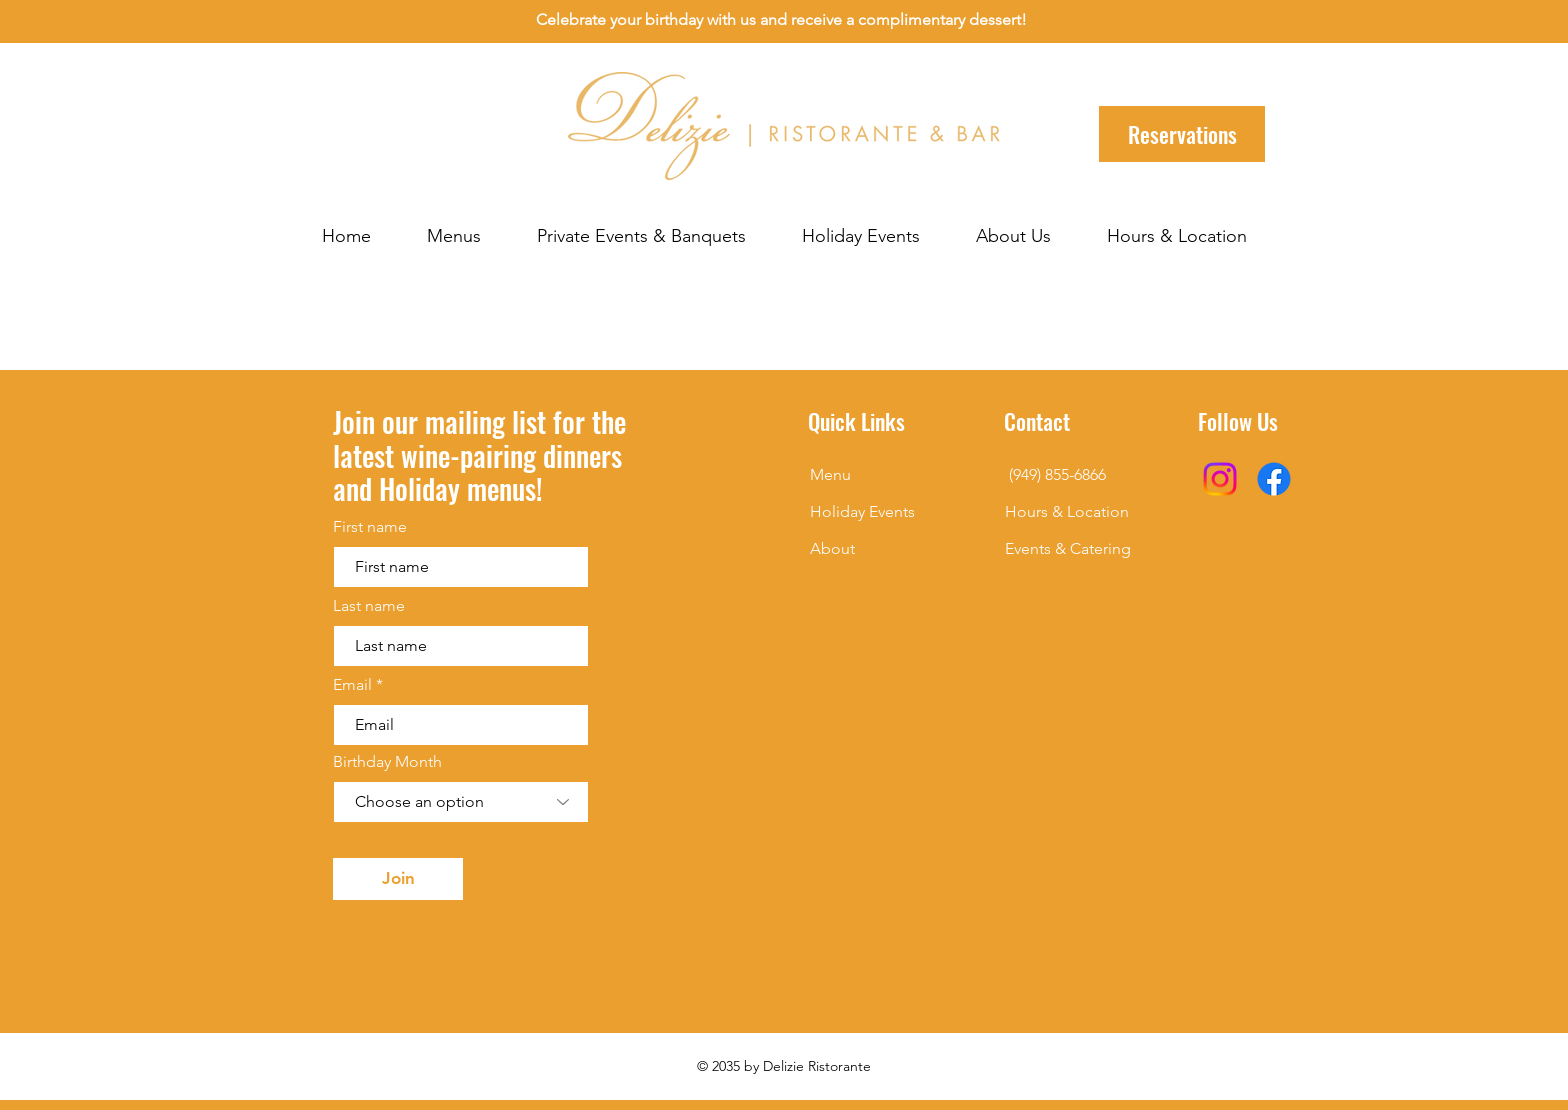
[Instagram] (1220, 479)
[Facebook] (1274, 479)
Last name (369, 606)
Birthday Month (387, 762)
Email (352, 685)
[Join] (398, 879)
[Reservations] (1182, 134)
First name (370, 527)
